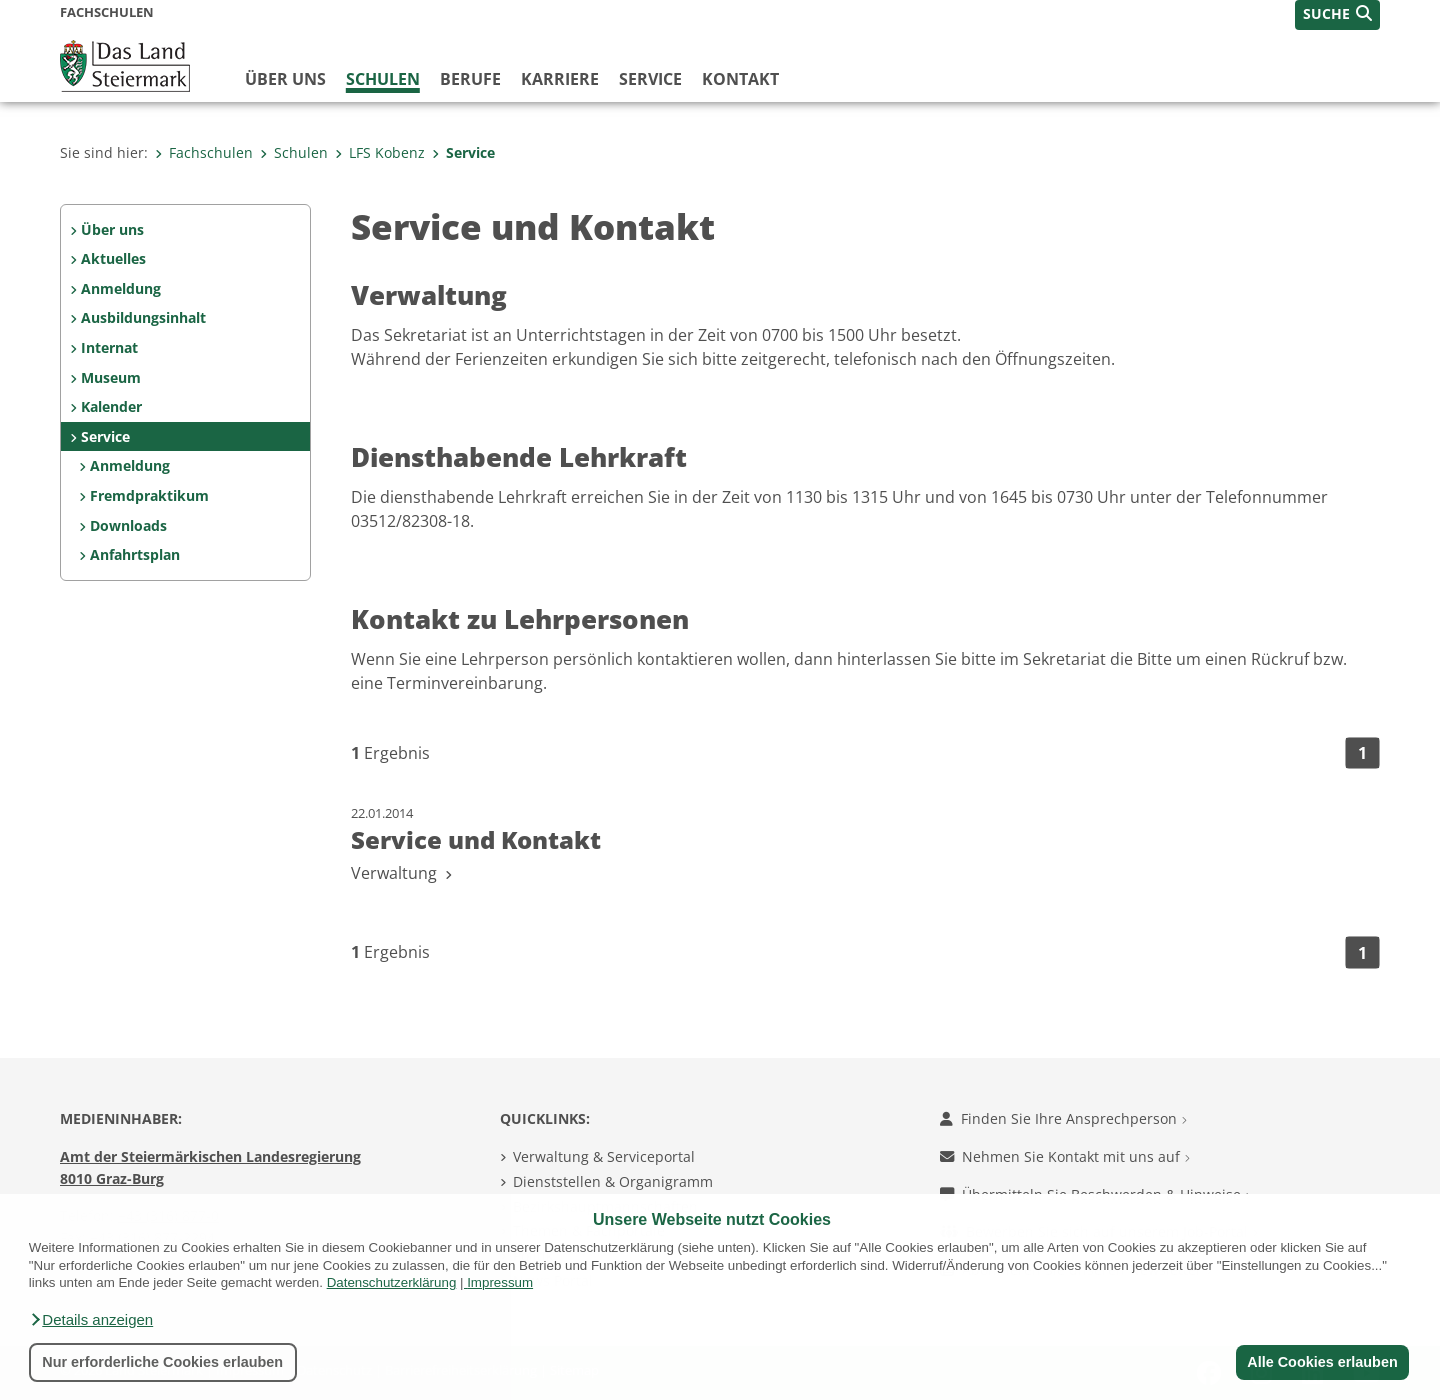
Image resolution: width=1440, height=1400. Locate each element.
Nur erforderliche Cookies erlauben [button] (162, 1362)
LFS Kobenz (380, 152)
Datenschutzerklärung (392, 1282)
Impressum (500, 1282)
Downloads (128, 525)
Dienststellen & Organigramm (613, 1181)
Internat (109, 347)
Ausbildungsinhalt (143, 317)
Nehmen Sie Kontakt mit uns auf (1065, 1156)
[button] (91, 1320)
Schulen (383, 79)
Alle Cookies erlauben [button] (1322, 1362)
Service (650, 79)
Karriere (560, 79)
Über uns (285, 79)
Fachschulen (204, 152)
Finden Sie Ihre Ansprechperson (1063, 1118)
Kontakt (740, 79)
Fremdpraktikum (149, 495)
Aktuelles (113, 258)
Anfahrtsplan (135, 554)
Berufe (470, 79)
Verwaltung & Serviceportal (604, 1156)
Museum (111, 377)
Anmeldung (121, 288)
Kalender (111, 406)
